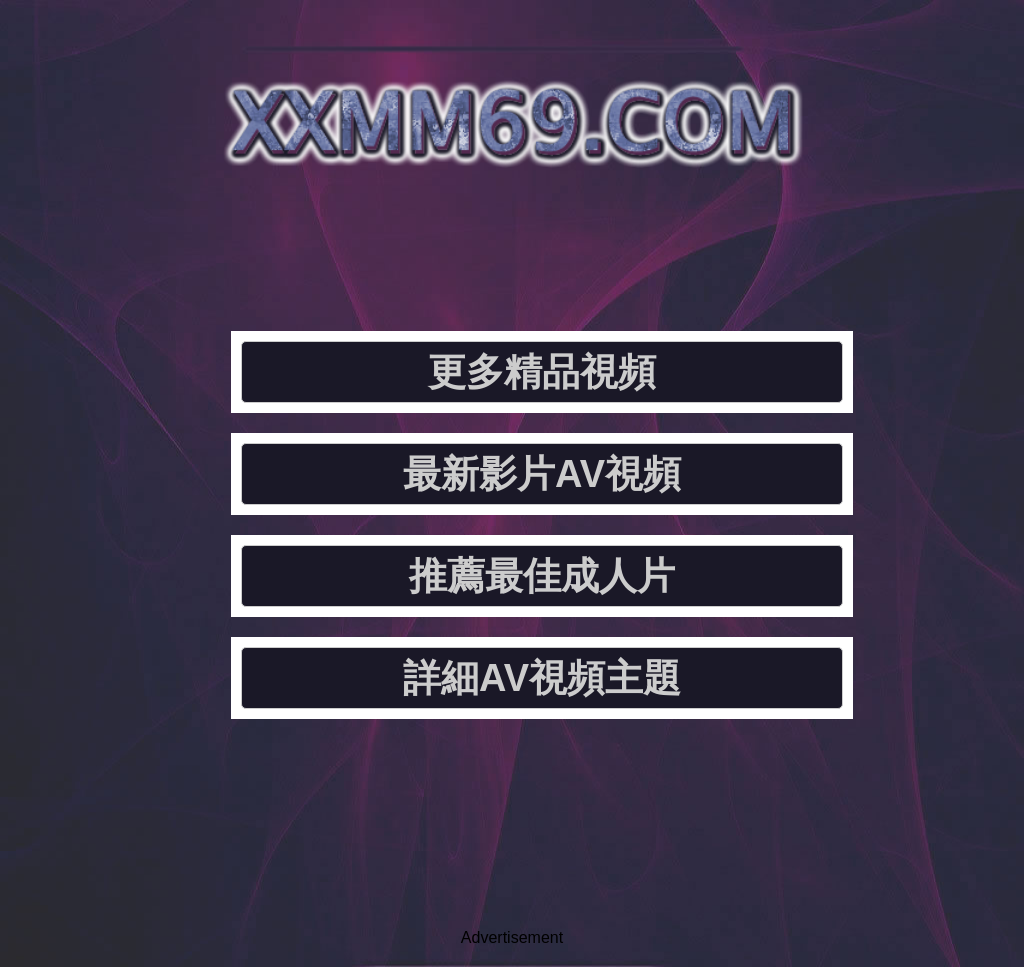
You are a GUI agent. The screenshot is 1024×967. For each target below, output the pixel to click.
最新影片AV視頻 (542, 474)
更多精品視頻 (542, 372)
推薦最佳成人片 (542, 576)
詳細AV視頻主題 (542, 678)
